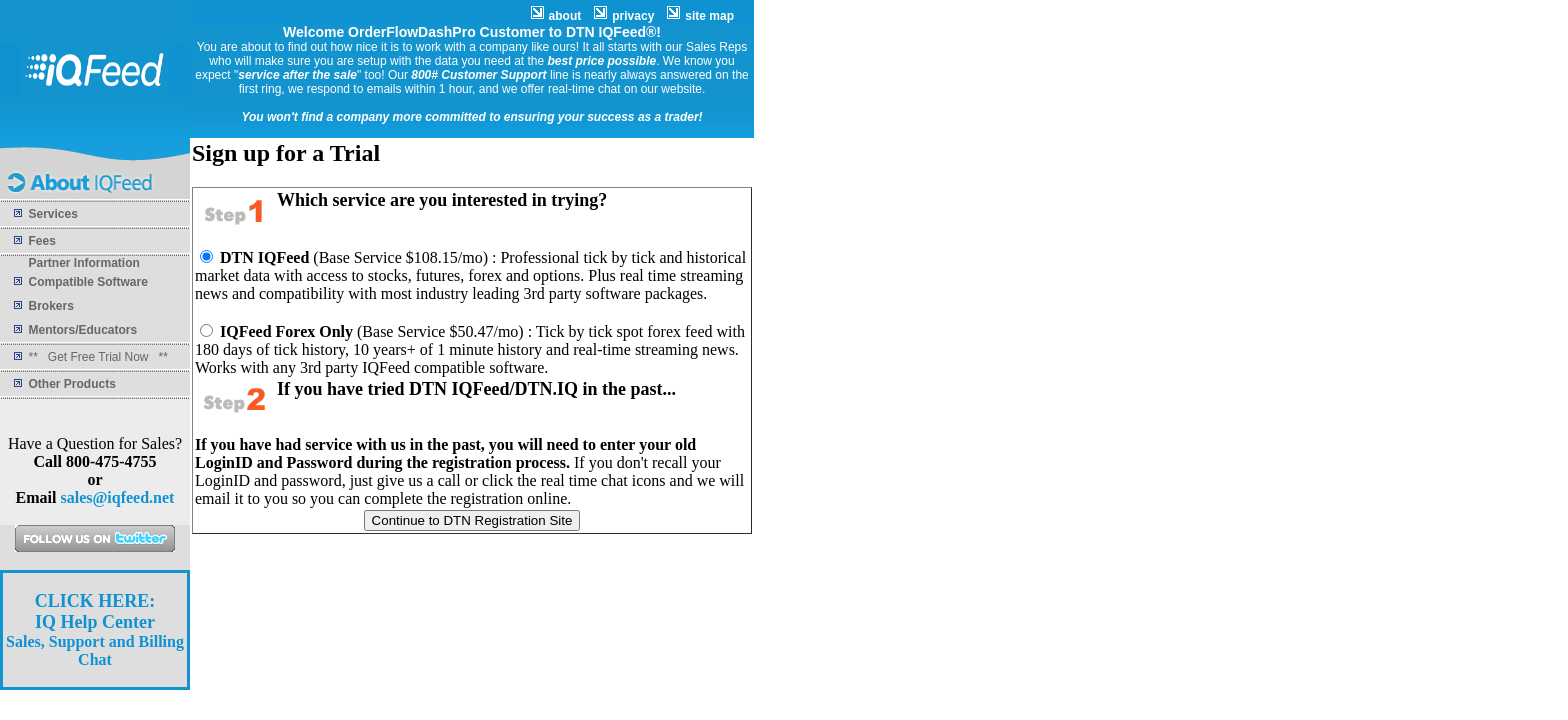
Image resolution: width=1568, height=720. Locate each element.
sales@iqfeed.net (117, 497)
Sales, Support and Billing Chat (95, 630)
